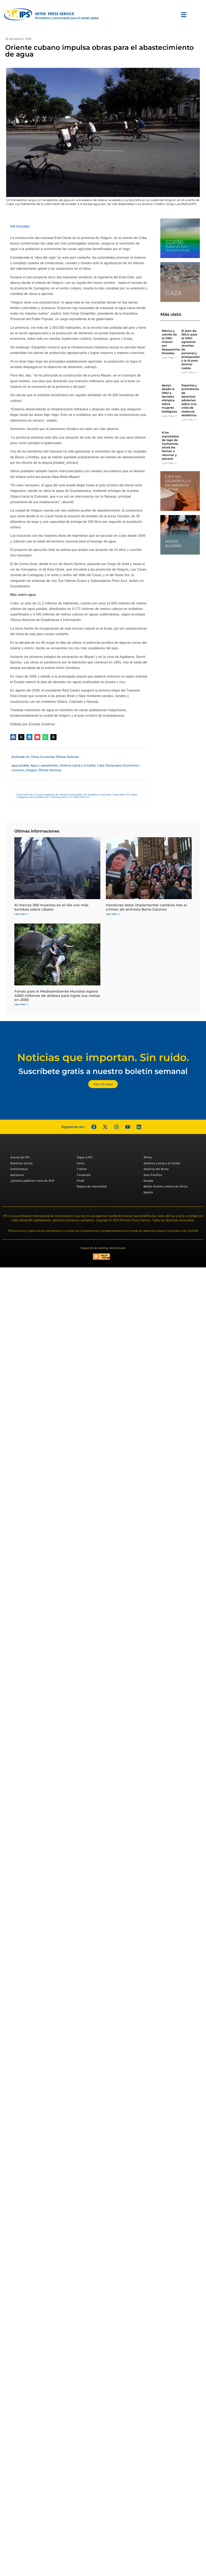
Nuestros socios (21, 1163)
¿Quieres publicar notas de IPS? (32, 1180)
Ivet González (20, 226)
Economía (47, 757)
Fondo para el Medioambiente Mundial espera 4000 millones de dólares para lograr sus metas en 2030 (57, 995)
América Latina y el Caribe (78, 765)
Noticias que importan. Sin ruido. (103, 1057)
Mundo (148, 1192)
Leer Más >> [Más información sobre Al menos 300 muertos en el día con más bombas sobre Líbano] (21, 914)
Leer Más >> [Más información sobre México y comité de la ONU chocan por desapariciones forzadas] (169, 357)
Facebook (83, 1175)
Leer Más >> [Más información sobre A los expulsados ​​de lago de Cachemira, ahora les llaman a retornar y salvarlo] (169, 463)
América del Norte (156, 1169)
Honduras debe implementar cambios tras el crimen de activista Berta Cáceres (146, 907)
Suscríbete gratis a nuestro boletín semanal (103, 1071)
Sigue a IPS (85, 1157)
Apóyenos (17, 1175)
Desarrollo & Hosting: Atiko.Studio (103, 1248)
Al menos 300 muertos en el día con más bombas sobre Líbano (51, 907)
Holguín (31, 770)
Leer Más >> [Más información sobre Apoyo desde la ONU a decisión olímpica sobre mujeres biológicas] (169, 415)
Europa (148, 1180)
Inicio (81, 1163)
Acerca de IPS (19, 1157)
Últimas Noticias (67, 757)
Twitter (82, 1169)
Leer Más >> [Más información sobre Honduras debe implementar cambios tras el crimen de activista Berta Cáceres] (113, 914)
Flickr (81, 1180)
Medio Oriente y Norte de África (166, 1186)
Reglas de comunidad (92, 1186)
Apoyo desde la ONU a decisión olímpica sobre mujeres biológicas (169, 398)
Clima (35, 757)
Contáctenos (19, 1169)
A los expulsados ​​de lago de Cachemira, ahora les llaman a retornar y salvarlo (170, 445)
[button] (13, 737)
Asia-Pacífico (153, 1175)
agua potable (20, 765)
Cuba (100, 765)
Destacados (113, 765)
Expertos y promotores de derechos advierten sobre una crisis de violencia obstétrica (190, 400)
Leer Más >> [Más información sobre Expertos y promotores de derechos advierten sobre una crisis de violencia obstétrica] (189, 419)
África (148, 1157)
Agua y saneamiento (44, 765)
